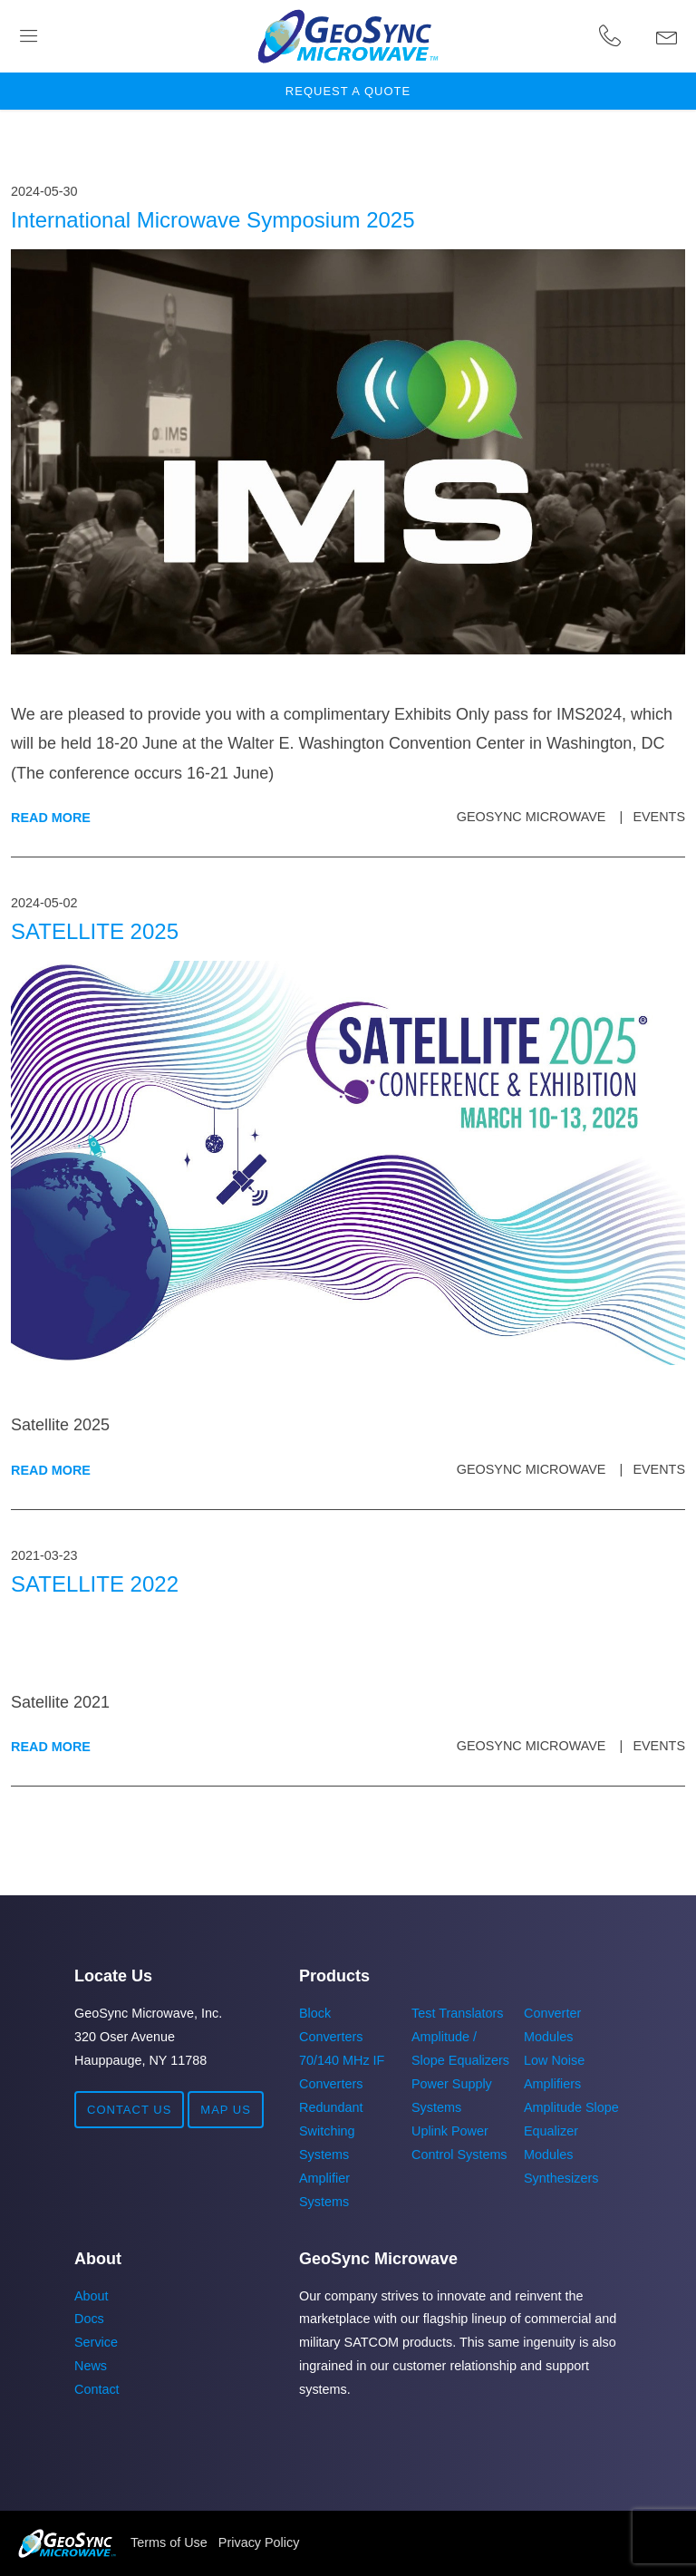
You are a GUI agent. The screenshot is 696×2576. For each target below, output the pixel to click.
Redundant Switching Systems (330, 2131)
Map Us (225, 2109)
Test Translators (457, 2013)
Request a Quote (348, 91)
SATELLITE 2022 (95, 1584)
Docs (89, 2318)
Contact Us (129, 2109)
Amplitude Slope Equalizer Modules (571, 2131)
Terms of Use (169, 2542)
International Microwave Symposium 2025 (213, 220)
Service (96, 2342)
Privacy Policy (259, 2542)
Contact (97, 2389)
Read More (51, 817)
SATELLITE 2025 (95, 931)
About (91, 2296)
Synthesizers (561, 2178)
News (90, 2365)
